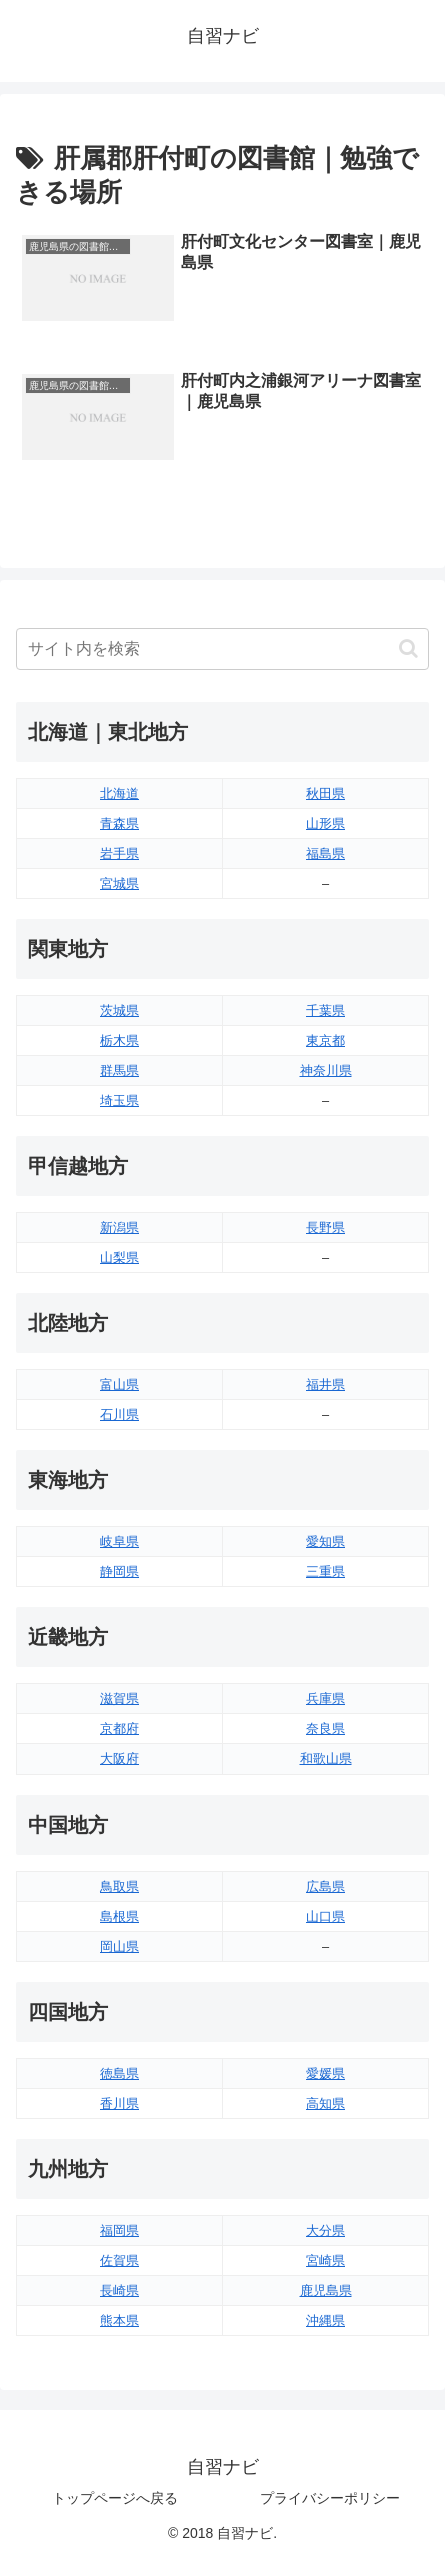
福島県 (325, 853)
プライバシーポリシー (330, 2498)
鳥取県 (119, 1886)
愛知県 (325, 1541)
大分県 (325, 2230)
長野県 (325, 1227)
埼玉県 (119, 1100)
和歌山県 (326, 1758)
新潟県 (119, 1227)
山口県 (325, 1916)
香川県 (119, 2103)
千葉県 (325, 1010)
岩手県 (119, 853)
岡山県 (119, 1946)
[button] (408, 648)
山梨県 (119, 1257)
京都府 (119, 1728)
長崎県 (119, 2290)
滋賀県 (119, 1698)
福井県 (325, 1384)
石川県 (119, 1414)
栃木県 (119, 1040)
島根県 (119, 1916)
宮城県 (119, 883)
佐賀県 (119, 2260)
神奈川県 (326, 1070)
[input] (222, 649)
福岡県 (119, 2230)
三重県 (325, 1571)
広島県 (325, 1886)
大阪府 (119, 1758)
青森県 (119, 823)
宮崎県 (325, 2260)
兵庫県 (325, 1698)
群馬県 (119, 1070)
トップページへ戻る (115, 2498)
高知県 (325, 2103)
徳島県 (119, 2073)
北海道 (119, 793)
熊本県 (119, 2320)
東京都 (325, 1040)
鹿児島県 (326, 2290)
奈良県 (325, 1728)
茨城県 (119, 1010)
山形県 (325, 823)
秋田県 (325, 793)
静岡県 (119, 1571)
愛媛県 (325, 2073)
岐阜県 (119, 1541)
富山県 (119, 1384)
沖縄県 (325, 2320)
